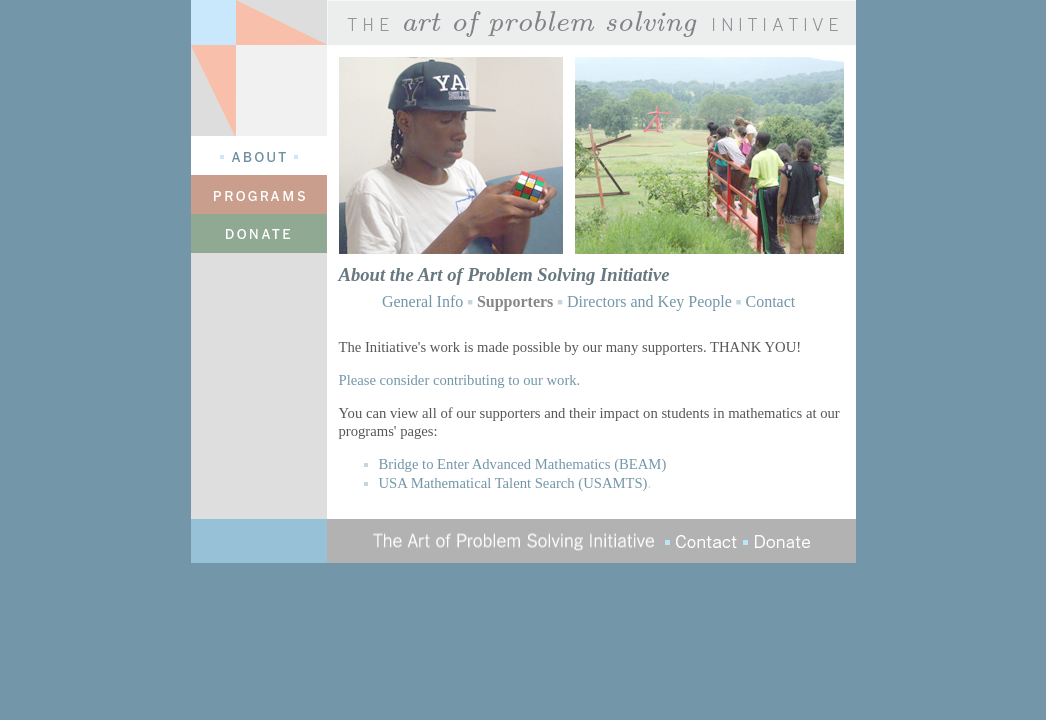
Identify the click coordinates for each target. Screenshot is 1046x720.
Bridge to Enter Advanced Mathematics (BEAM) (523, 464)
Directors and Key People (649, 301)
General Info (422, 301)
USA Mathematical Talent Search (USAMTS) (513, 483)
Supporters (515, 301)
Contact (770, 301)
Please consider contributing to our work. (460, 380)
